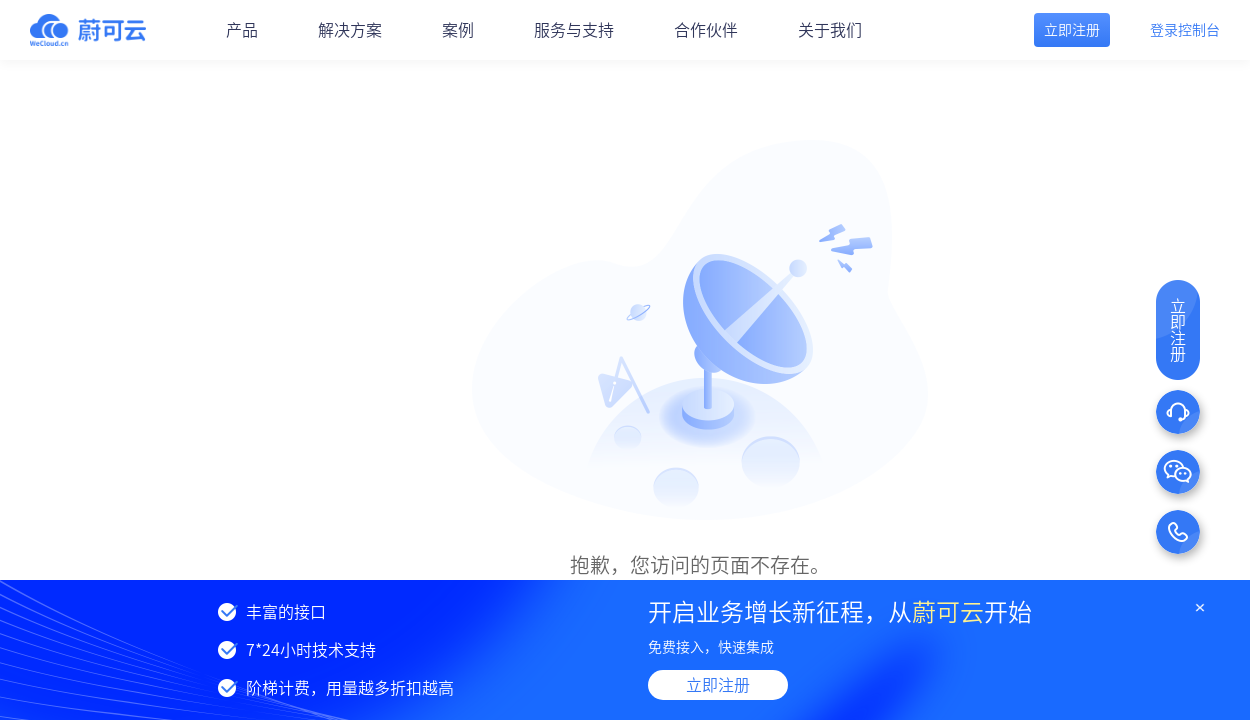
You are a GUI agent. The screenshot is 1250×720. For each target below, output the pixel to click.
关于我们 (830, 30)
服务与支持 (574, 30)
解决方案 (350, 30)
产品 (242, 30)
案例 (458, 30)
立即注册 (718, 685)
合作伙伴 (706, 30)
